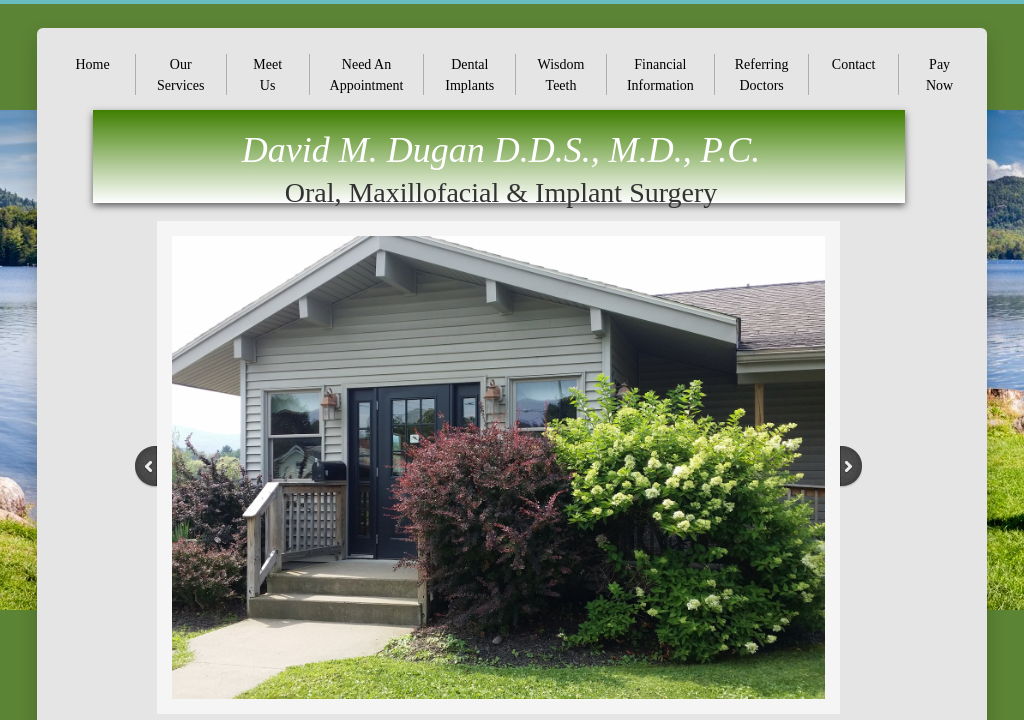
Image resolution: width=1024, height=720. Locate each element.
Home (93, 64)
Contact (854, 64)
